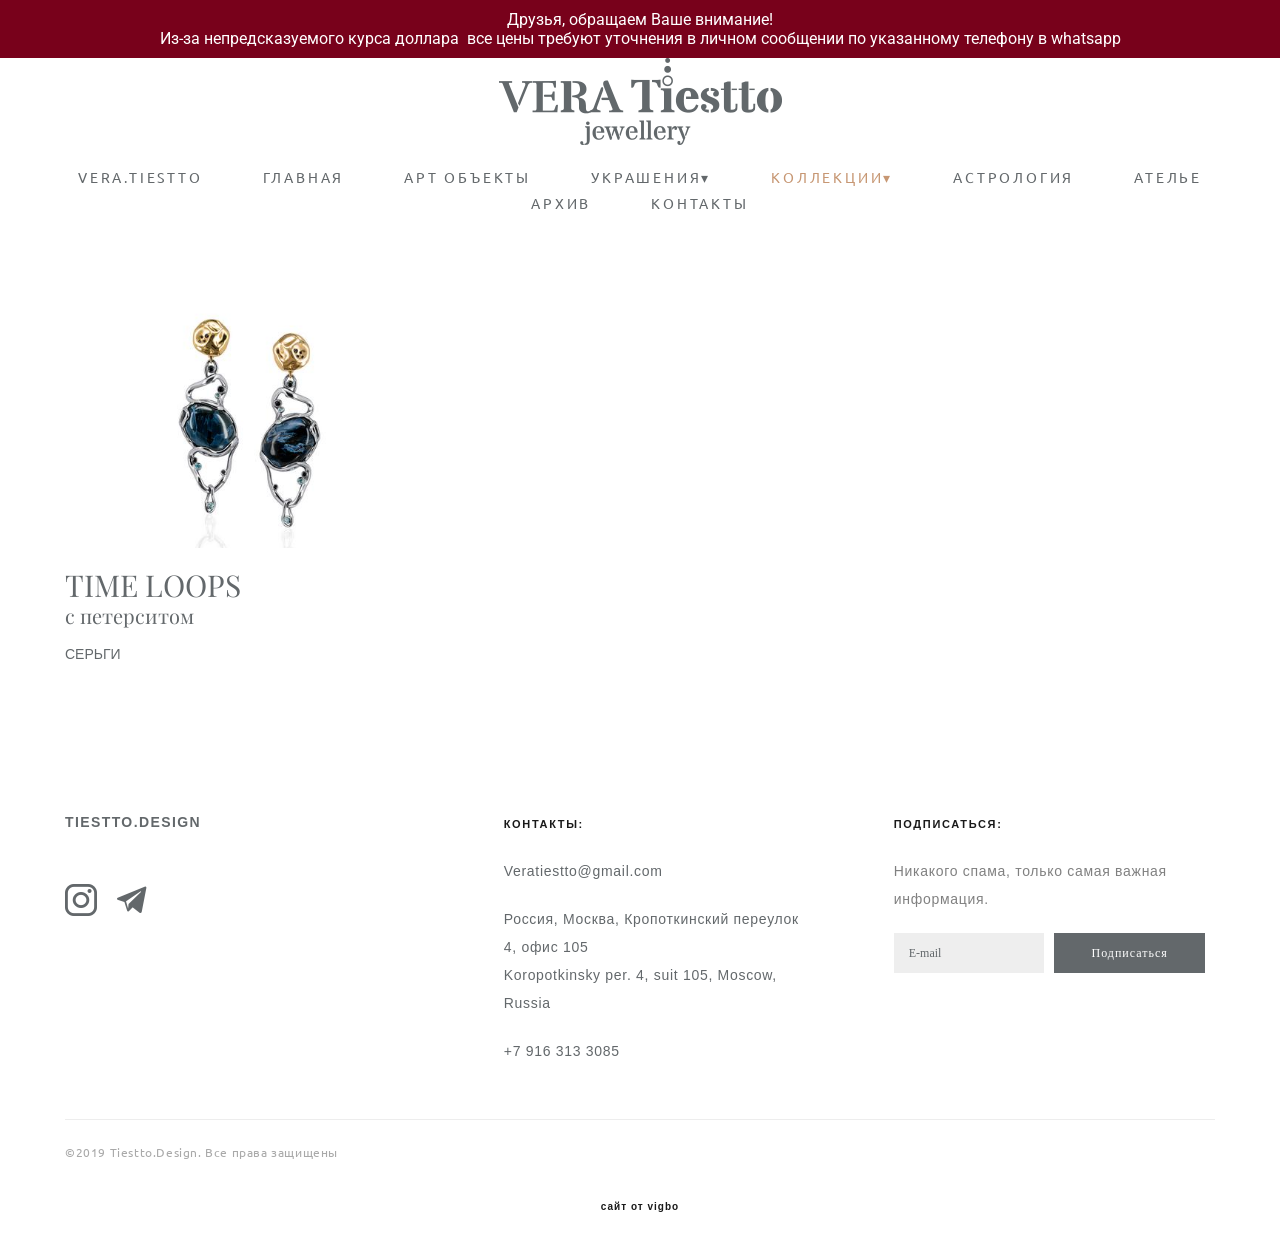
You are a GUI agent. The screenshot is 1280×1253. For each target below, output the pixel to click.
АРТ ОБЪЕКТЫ (467, 178)
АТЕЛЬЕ (1168, 178)
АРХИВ (561, 204)
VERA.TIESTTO (140, 178)
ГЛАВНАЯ (304, 178)
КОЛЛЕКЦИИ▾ (832, 178)
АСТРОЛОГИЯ (1013, 178)
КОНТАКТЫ (699, 204)
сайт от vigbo (640, 1207)
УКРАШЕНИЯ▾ (651, 178)
